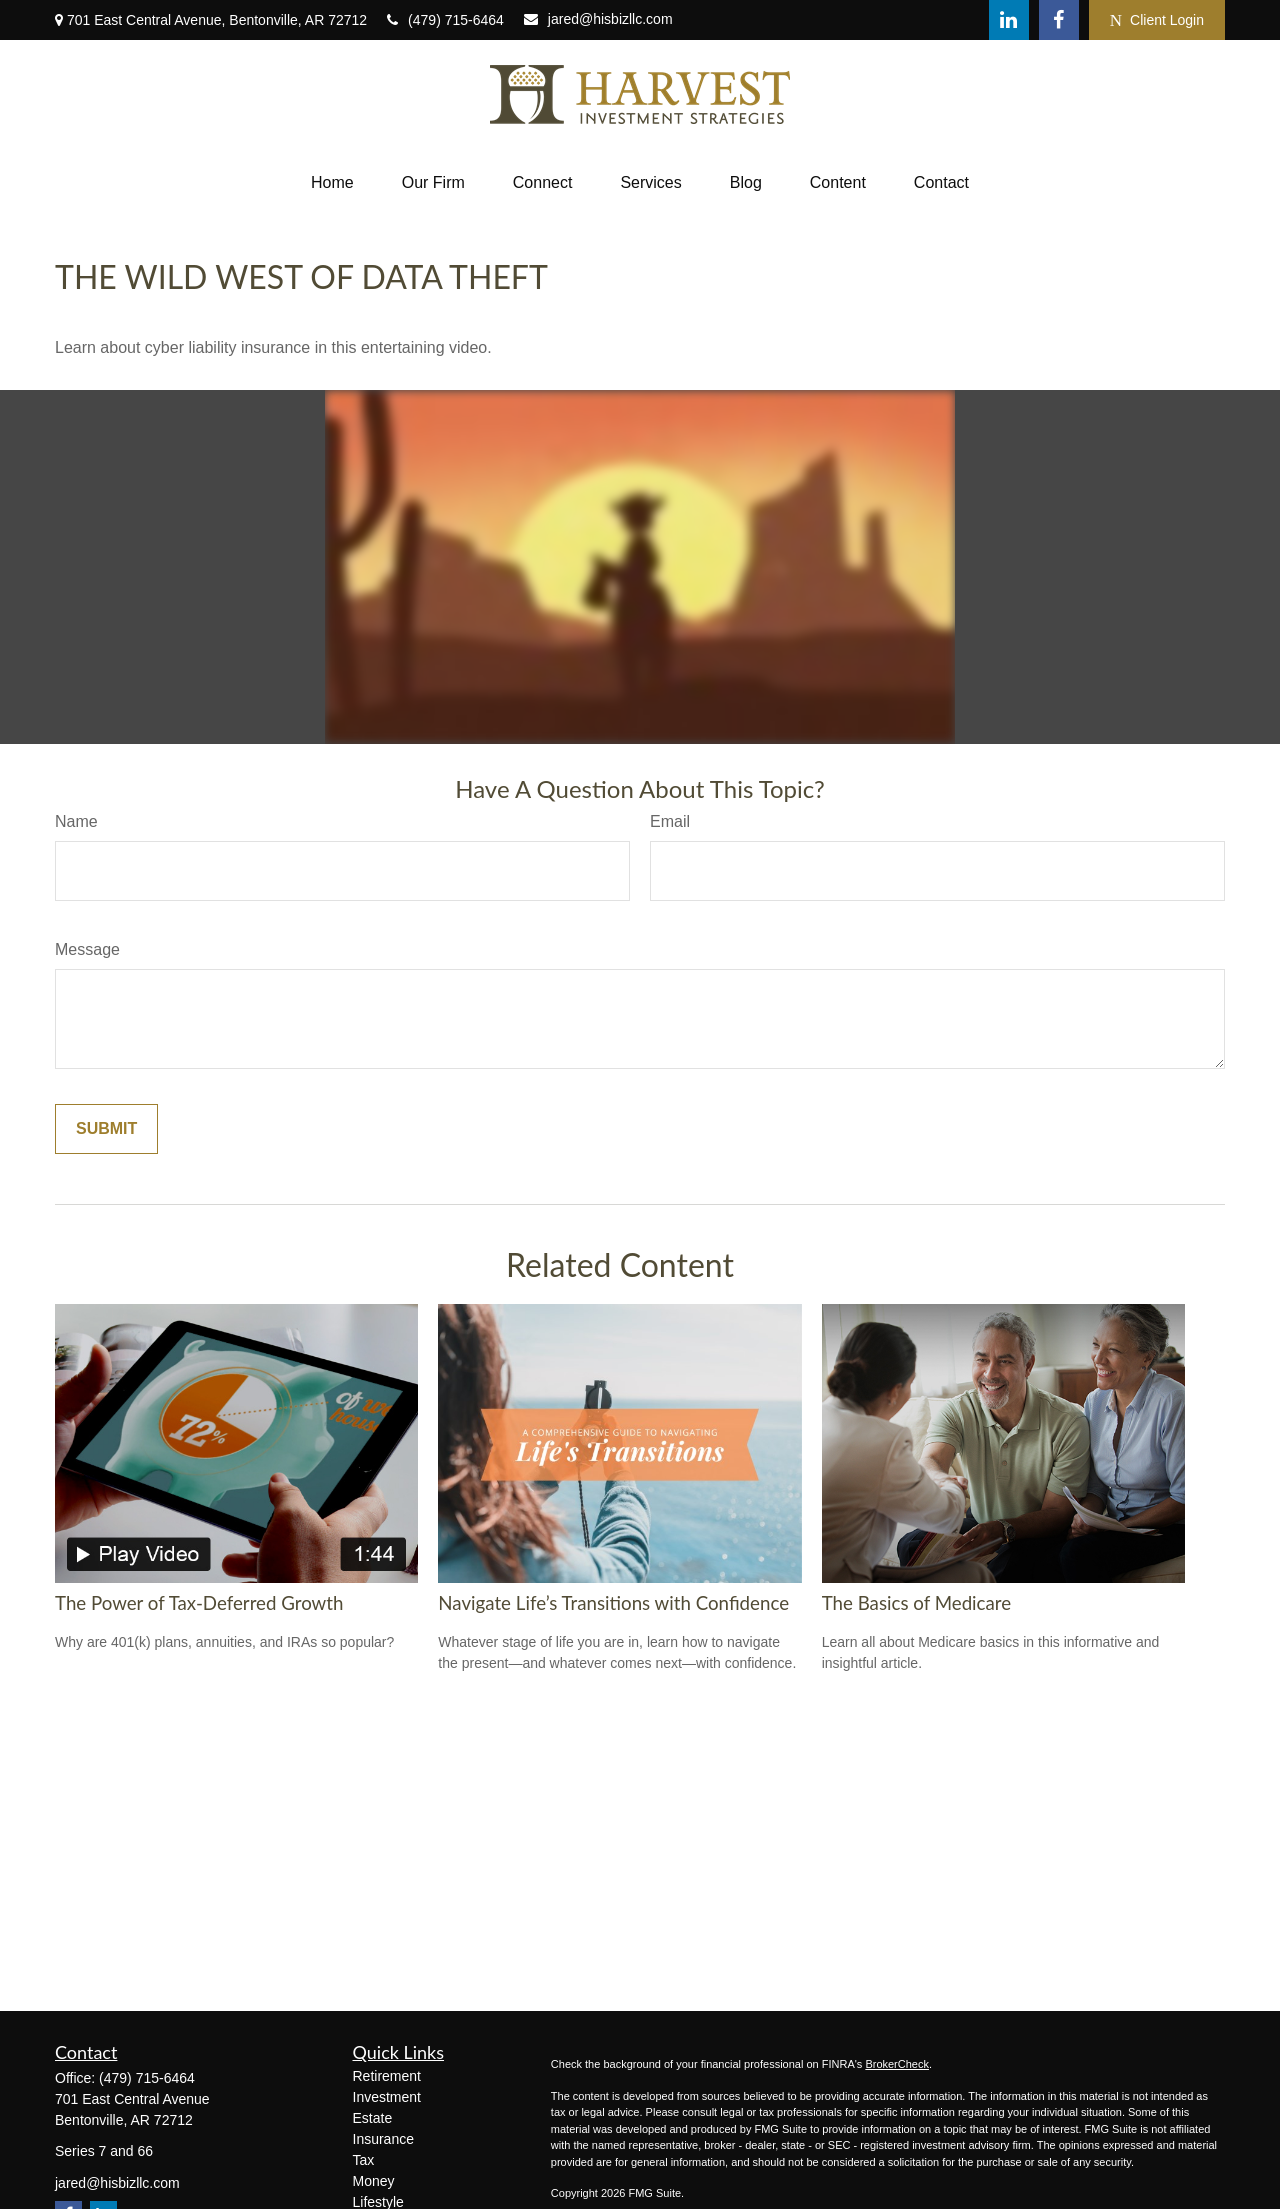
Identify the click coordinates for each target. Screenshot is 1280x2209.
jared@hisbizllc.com (598, 19)
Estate (373, 2118)
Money (374, 2181)
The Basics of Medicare (916, 1603)
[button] (332, 183)
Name (76, 821)
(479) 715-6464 (445, 20)
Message (87, 949)
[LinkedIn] (1009, 20)
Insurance (383, 2139)
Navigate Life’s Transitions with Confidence (613, 1603)
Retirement (387, 2076)
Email (670, 821)
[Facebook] (1059, 20)
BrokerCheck (897, 2064)
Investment (387, 2097)
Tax (364, 2160)
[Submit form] (106, 1129)
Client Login (1157, 20)
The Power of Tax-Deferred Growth (199, 1603)
